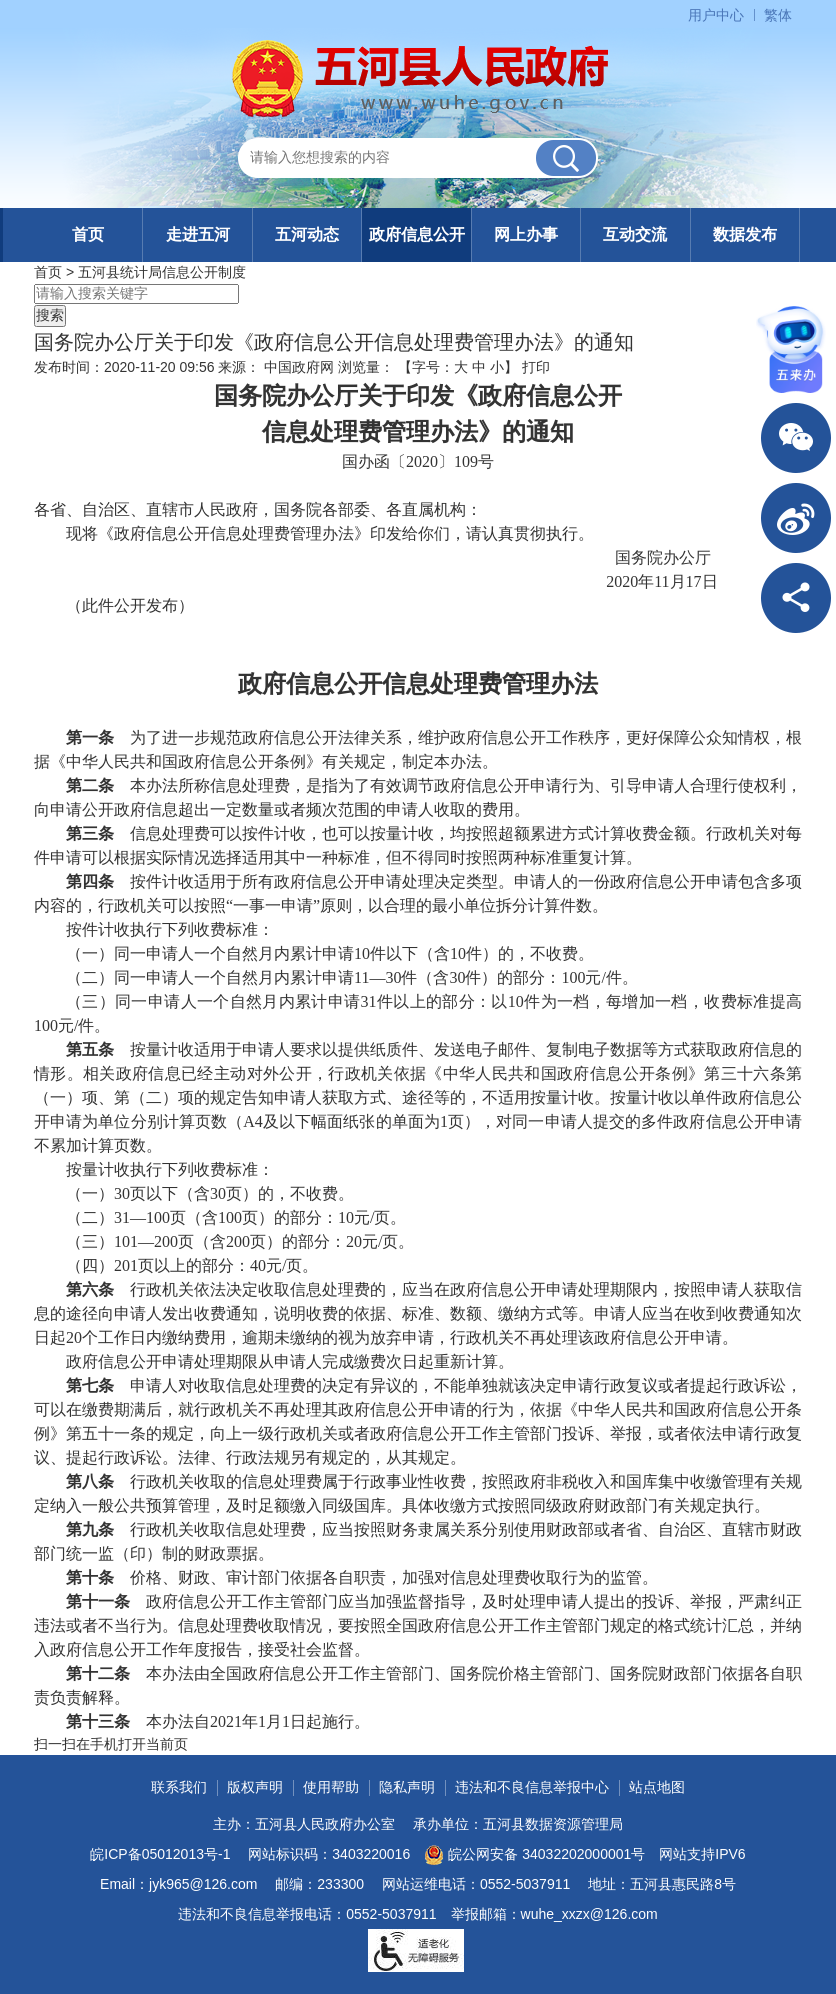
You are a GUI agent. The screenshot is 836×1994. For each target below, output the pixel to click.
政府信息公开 (417, 234)
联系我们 (179, 1787)
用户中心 (716, 15)
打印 (536, 367)
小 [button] (497, 367)
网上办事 (526, 234)
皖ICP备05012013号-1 (160, 1854)
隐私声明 (407, 1787)
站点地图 (657, 1787)
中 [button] (479, 367)
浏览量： (366, 367)
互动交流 (635, 234)
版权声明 (255, 1787)
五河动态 (307, 234)
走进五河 (198, 234)
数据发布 (745, 234)
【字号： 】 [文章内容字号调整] (458, 367)
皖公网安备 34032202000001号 (534, 1855)
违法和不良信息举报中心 (532, 1787)
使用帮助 (331, 1787)
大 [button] (461, 367)
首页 (88, 234)
